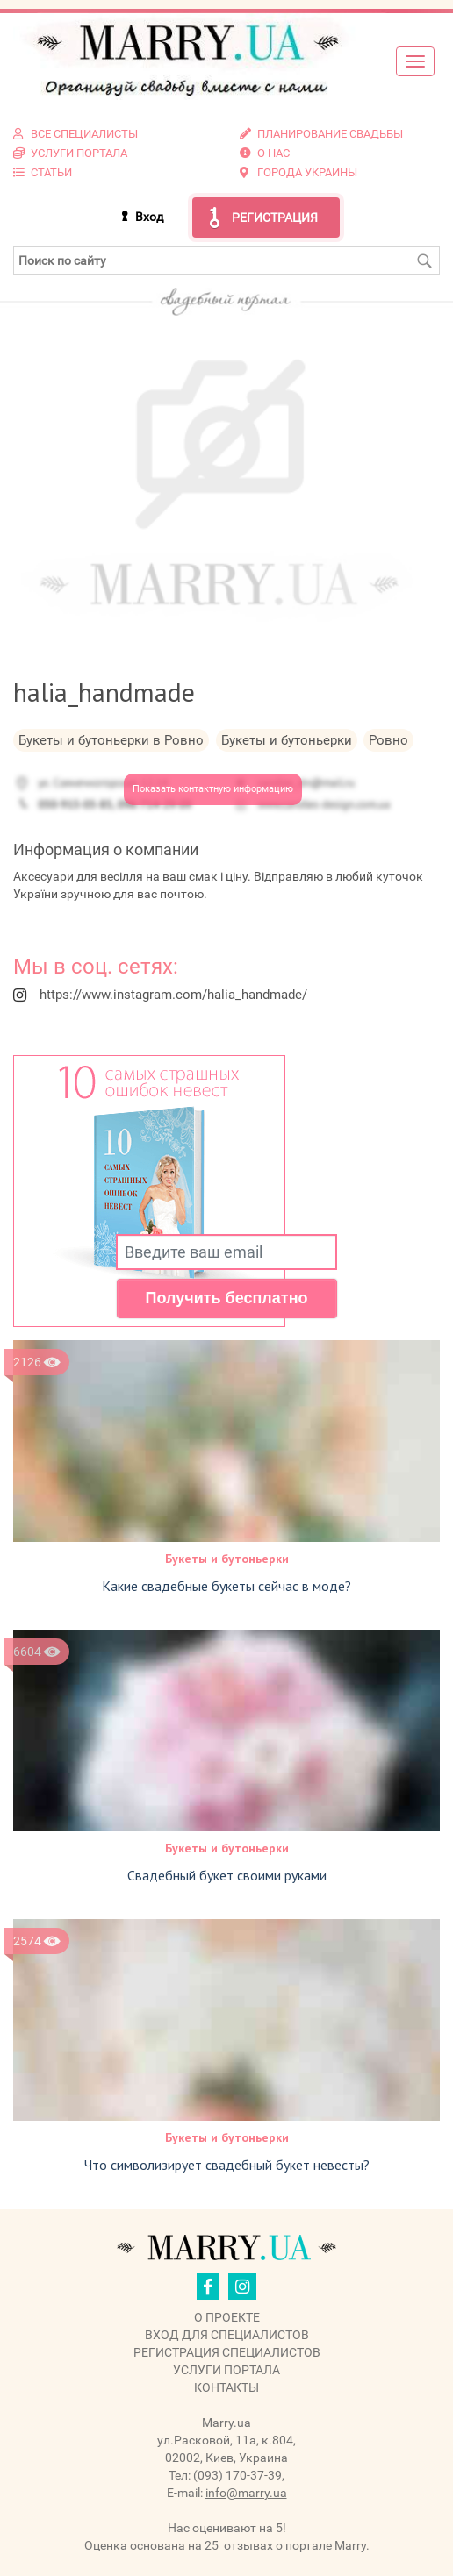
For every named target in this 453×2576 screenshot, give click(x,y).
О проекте (227, 2317)
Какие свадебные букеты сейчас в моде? (226, 1586)
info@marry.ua (246, 2493)
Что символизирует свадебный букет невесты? (227, 2164)
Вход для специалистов (227, 2335)
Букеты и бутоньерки (227, 1558)
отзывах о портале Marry (295, 2545)
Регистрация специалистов (226, 2352)
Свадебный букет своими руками (227, 1875)
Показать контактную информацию (213, 789)
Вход (149, 217)
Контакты (226, 2387)
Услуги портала (226, 2370)
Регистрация (275, 218)
